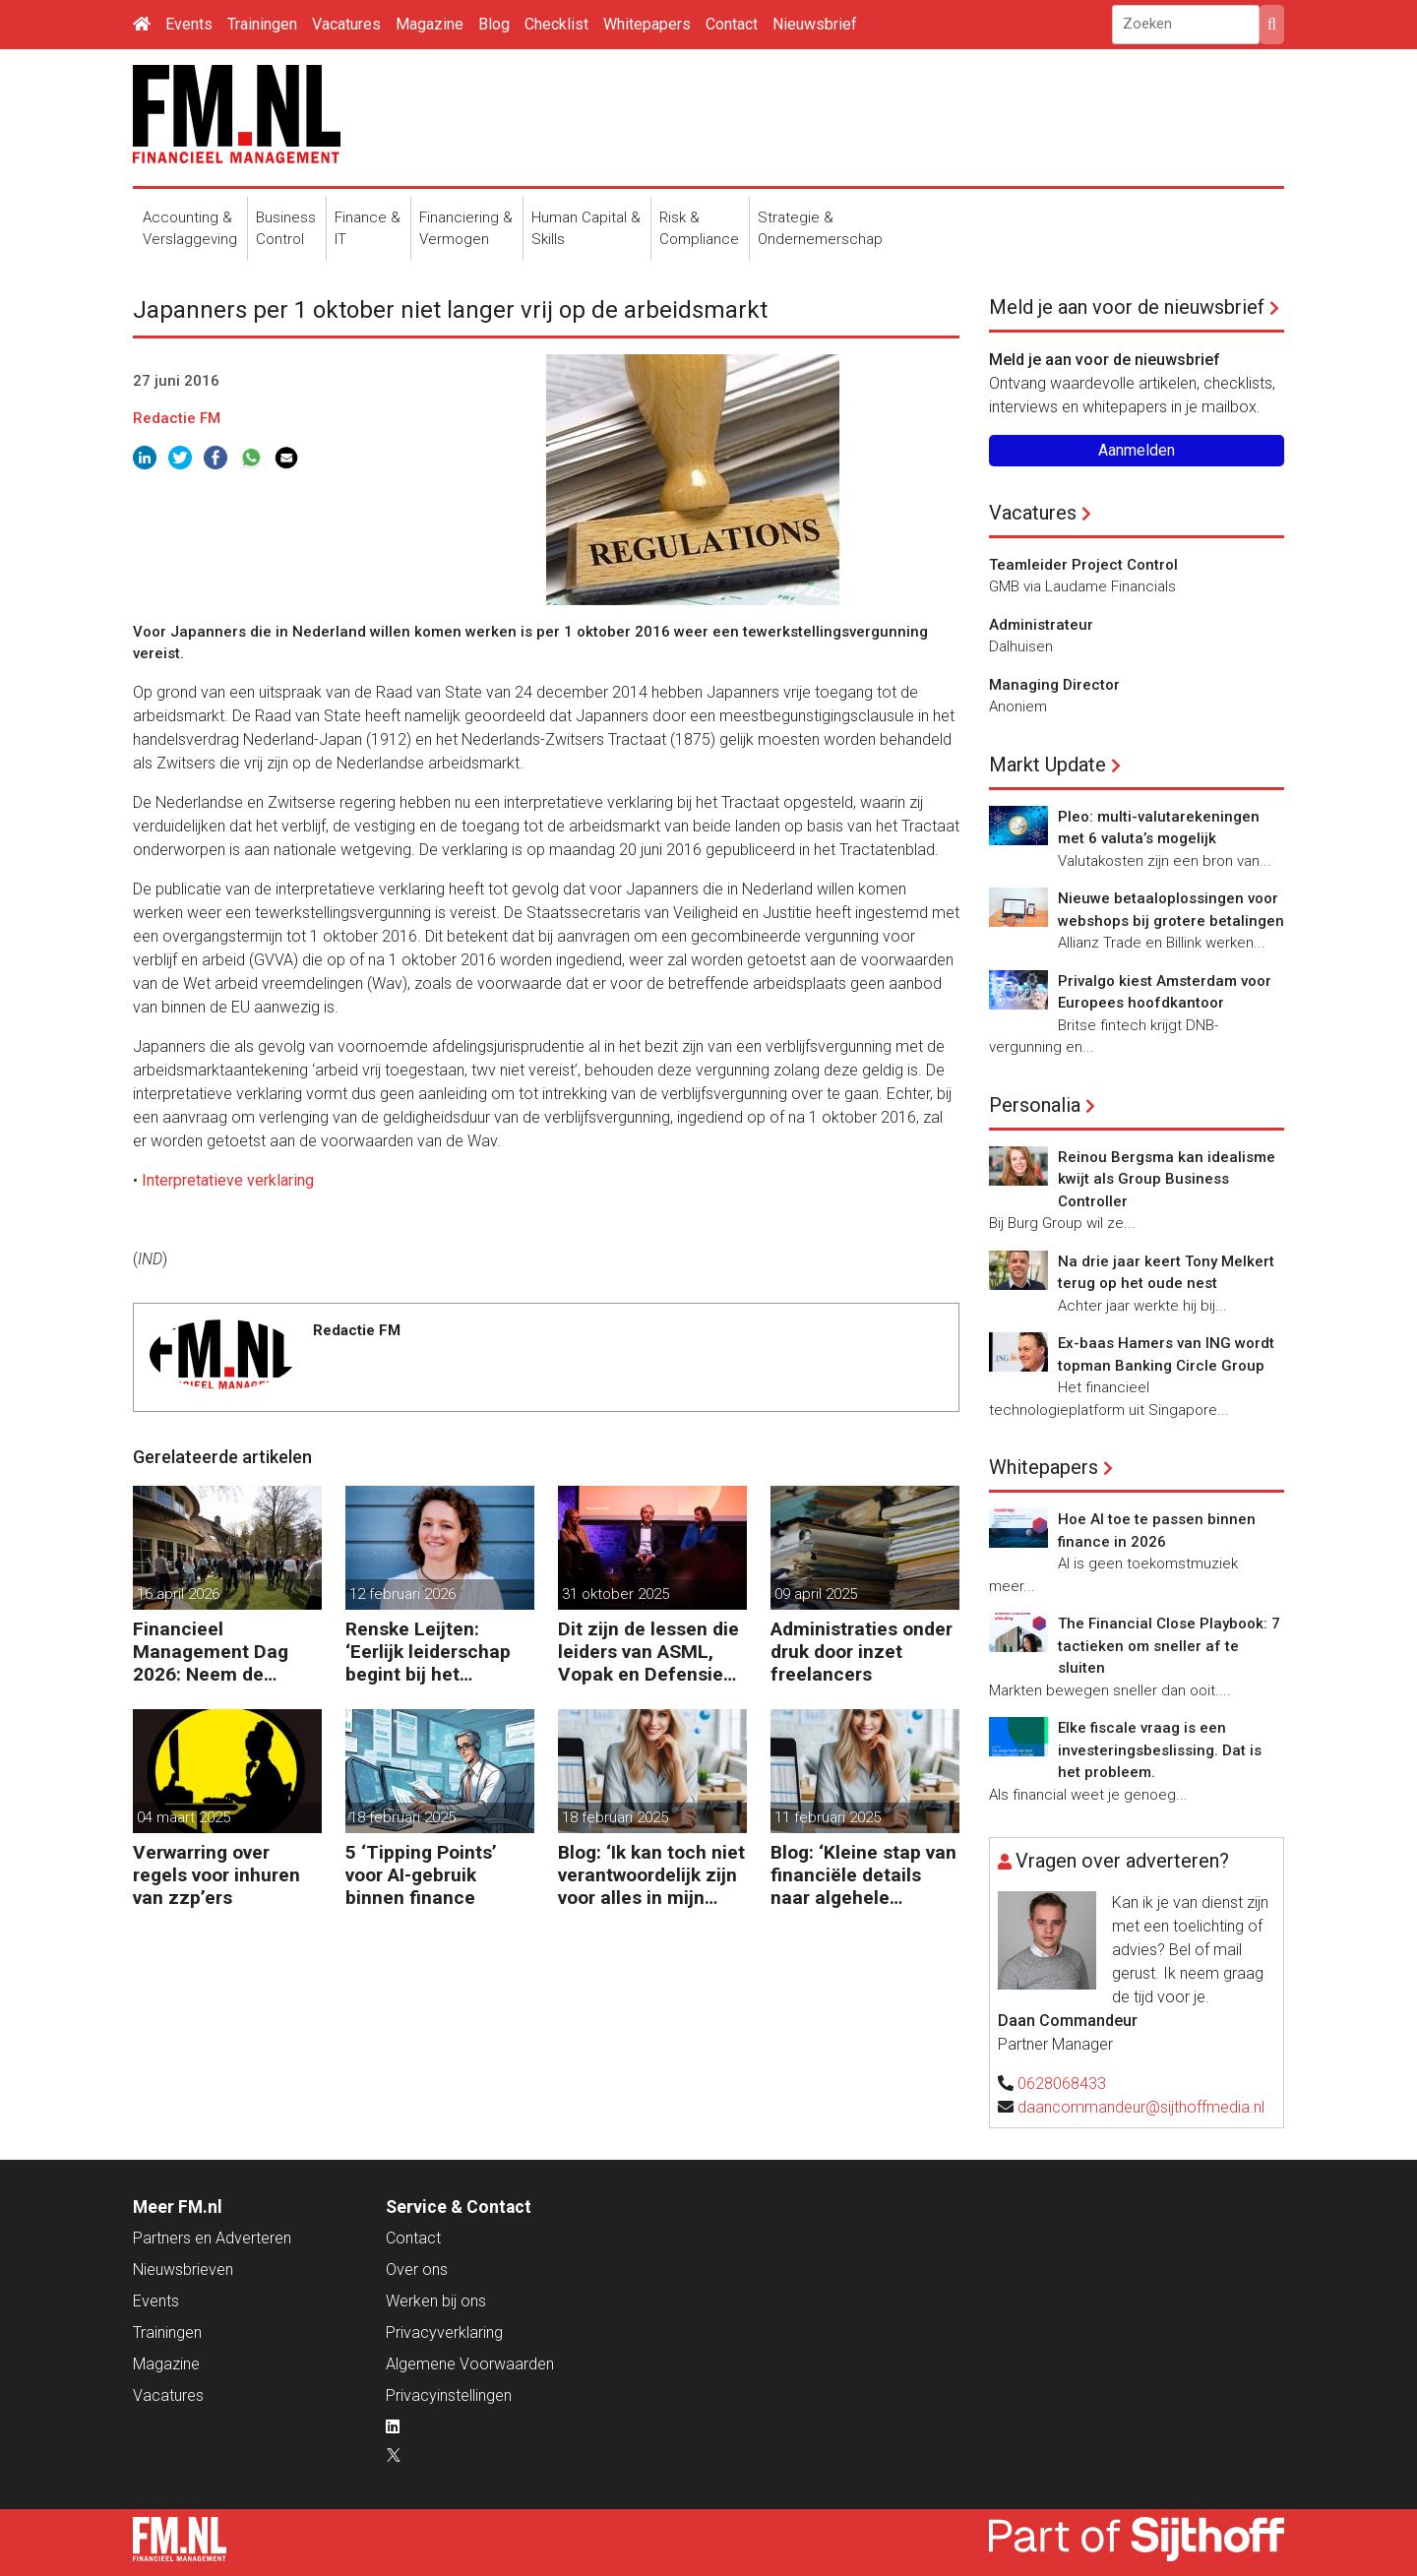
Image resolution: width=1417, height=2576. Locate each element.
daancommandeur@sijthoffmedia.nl (1140, 2107)
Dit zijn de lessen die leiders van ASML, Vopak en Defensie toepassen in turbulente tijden (648, 1652)
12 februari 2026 (402, 1594)
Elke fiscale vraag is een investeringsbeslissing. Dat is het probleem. (1160, 1750)
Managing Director (1054, 685)
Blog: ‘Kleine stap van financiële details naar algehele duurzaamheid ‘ (863, 1875)
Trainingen (262, 24)
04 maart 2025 (183, 1817)
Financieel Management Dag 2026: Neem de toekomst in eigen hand (211, 1652)
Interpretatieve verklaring (228, 1180)
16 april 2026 (178, 1594)
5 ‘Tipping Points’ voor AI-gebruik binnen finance (421, 1875)
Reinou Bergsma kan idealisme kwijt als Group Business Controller (1166, 1179)
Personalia (1034, 1105)
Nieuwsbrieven (183, 2269)
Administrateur (1041, 625)
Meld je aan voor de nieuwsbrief (1126, 307)
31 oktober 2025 (615, 1594)
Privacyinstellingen (449, 2395)
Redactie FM (176, 418)
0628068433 (1061, 2083)
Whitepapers (647, 24)
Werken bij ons (436, 2301)
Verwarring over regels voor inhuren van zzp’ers (216, 1875)
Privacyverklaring (444, 2332)
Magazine (429, 24)
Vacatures (346, 24)
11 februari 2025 (827, 1817)
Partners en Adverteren (212, 2238)
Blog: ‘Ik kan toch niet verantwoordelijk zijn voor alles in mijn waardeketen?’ (651, 1875)
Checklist (556, 24)
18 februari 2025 (402, 1817)
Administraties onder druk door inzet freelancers (861, 1652)
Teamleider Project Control (1083, 565)
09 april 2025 (815, 1594)
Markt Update (1047, 764)
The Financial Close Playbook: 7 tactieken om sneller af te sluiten (1169, 1646)
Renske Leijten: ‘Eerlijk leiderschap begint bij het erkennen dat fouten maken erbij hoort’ (434, 1652)
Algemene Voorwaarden (470, 2364)
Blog (494, 24)
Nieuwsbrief (814, 24)
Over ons (417, 2269)
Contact (732, 24)
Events (189, 24)
